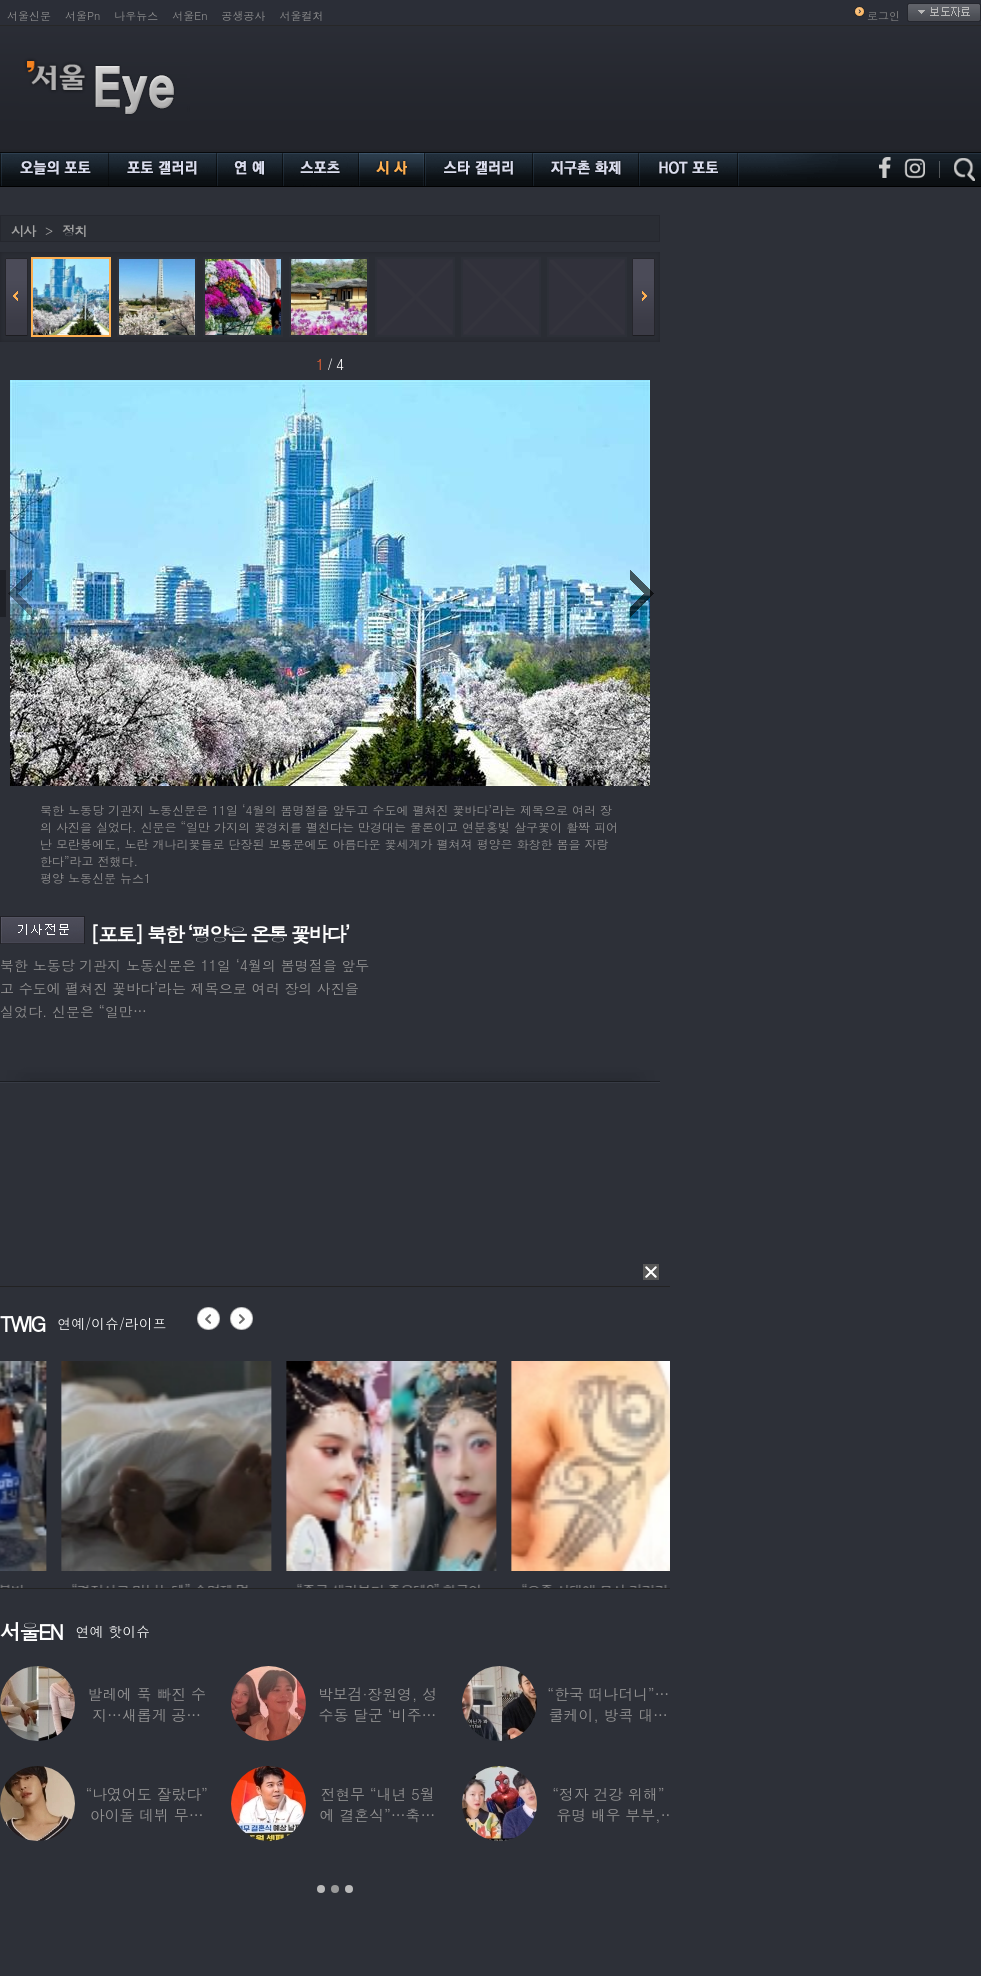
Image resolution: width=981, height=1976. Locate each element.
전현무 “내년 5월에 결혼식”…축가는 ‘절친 (378, 1814)
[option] (280, 1463)
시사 (23, 230)
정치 (74, 230)
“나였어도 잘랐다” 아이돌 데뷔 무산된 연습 (147, 1814)
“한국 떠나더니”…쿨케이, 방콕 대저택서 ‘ (608, 1714)
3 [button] (349, 1889)
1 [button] (321, 1889)
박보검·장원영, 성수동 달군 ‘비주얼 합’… (377, 1714)
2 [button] (335, 1889)
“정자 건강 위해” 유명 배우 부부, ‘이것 (608, 1814)
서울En (189, 15)
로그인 (883, 15)
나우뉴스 (136, 15)
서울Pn (82, 15)
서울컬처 (302, 15)
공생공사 (244, 15)
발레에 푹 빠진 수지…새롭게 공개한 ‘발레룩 (146, 1714)
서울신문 (29, 15)
